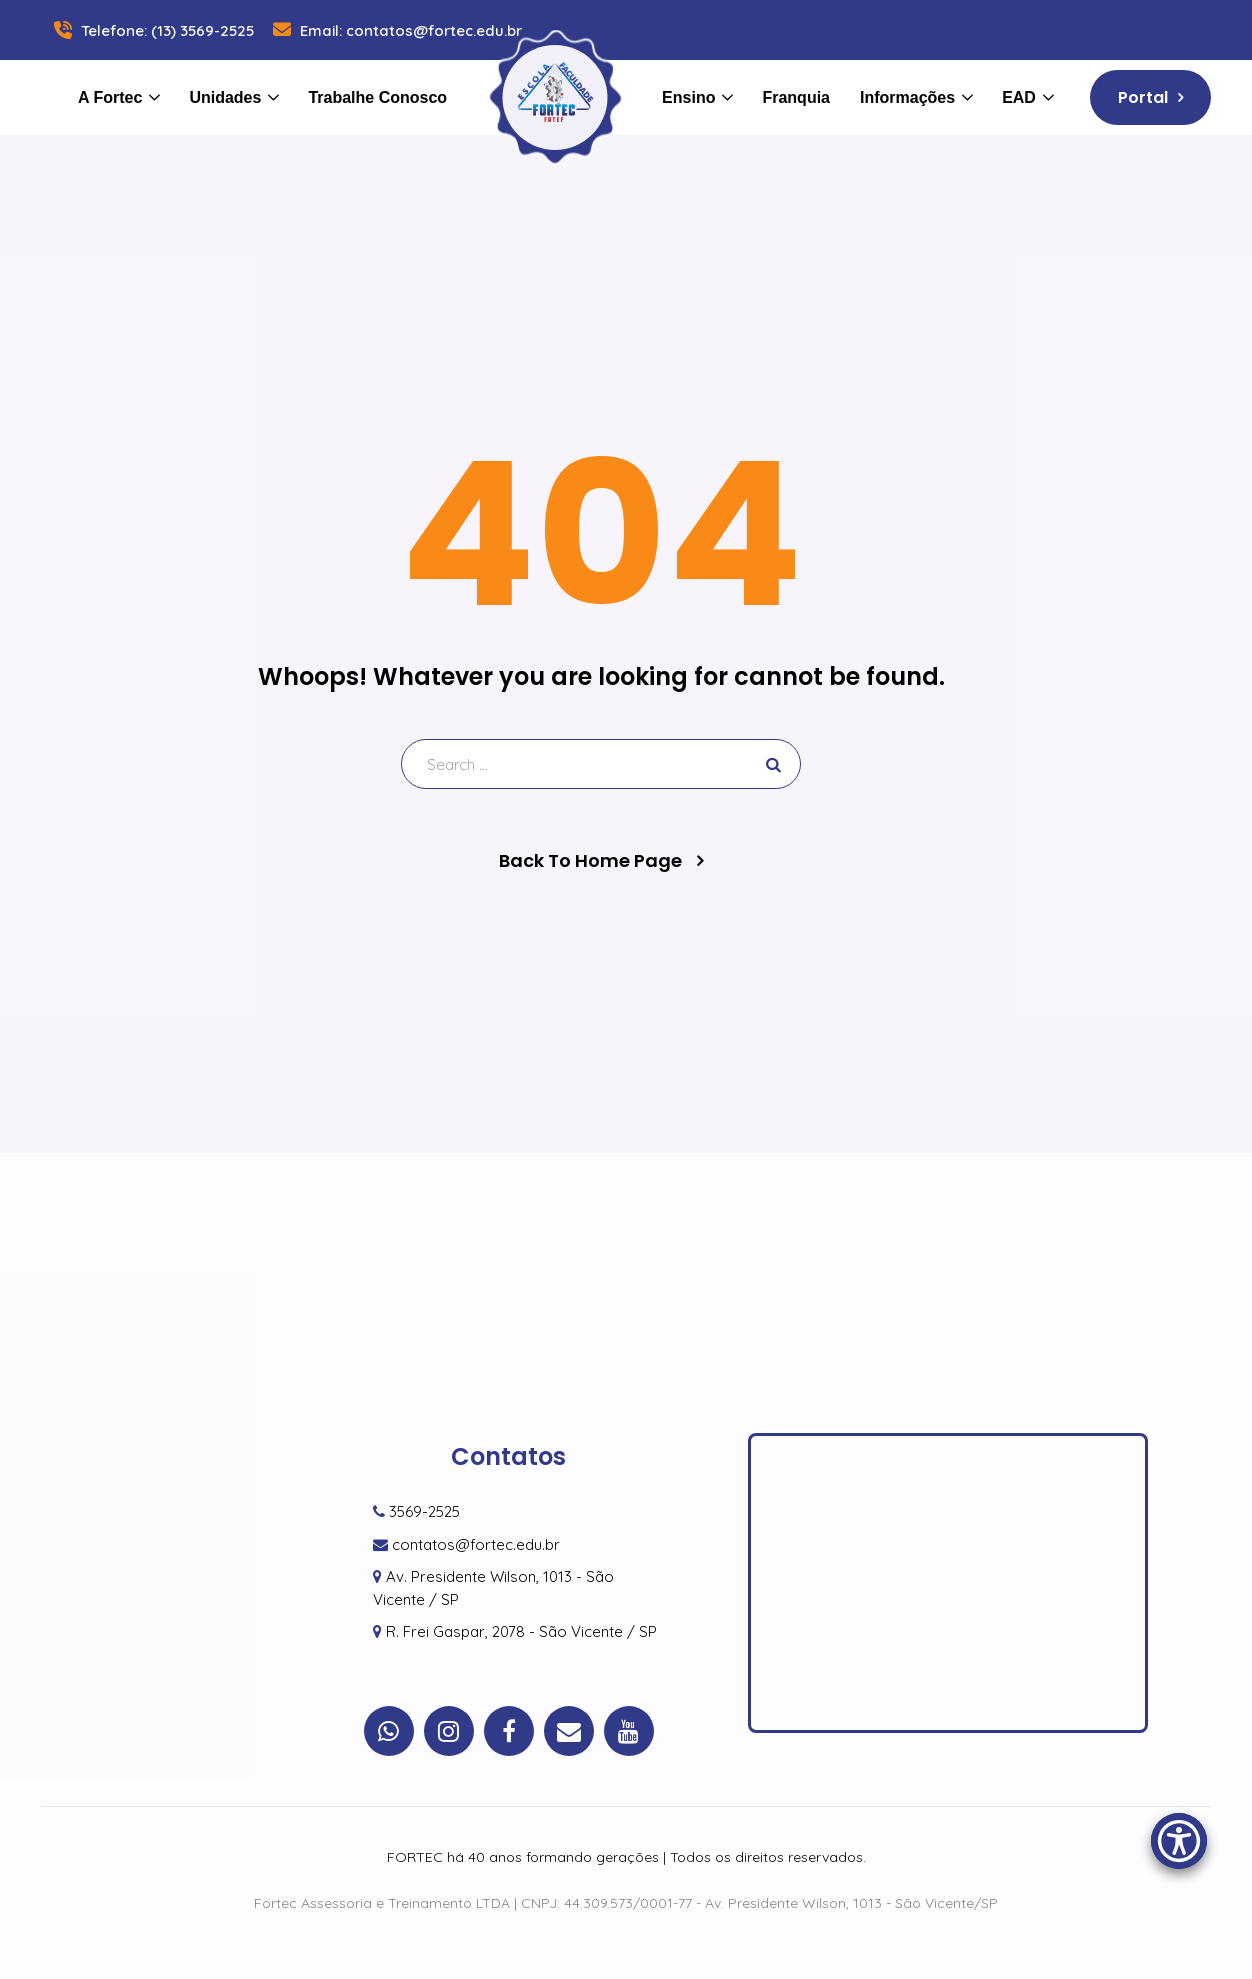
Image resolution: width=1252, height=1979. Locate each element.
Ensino (688, 97)
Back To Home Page (590, 861)
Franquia (796, 97)
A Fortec (110, 97)
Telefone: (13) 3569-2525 (152, 30)
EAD (1019, 97)
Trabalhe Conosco (377, 97)
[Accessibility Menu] (1179, 1841)
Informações (907, 97)
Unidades (225, 97)
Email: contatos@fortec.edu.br (395, 30)
